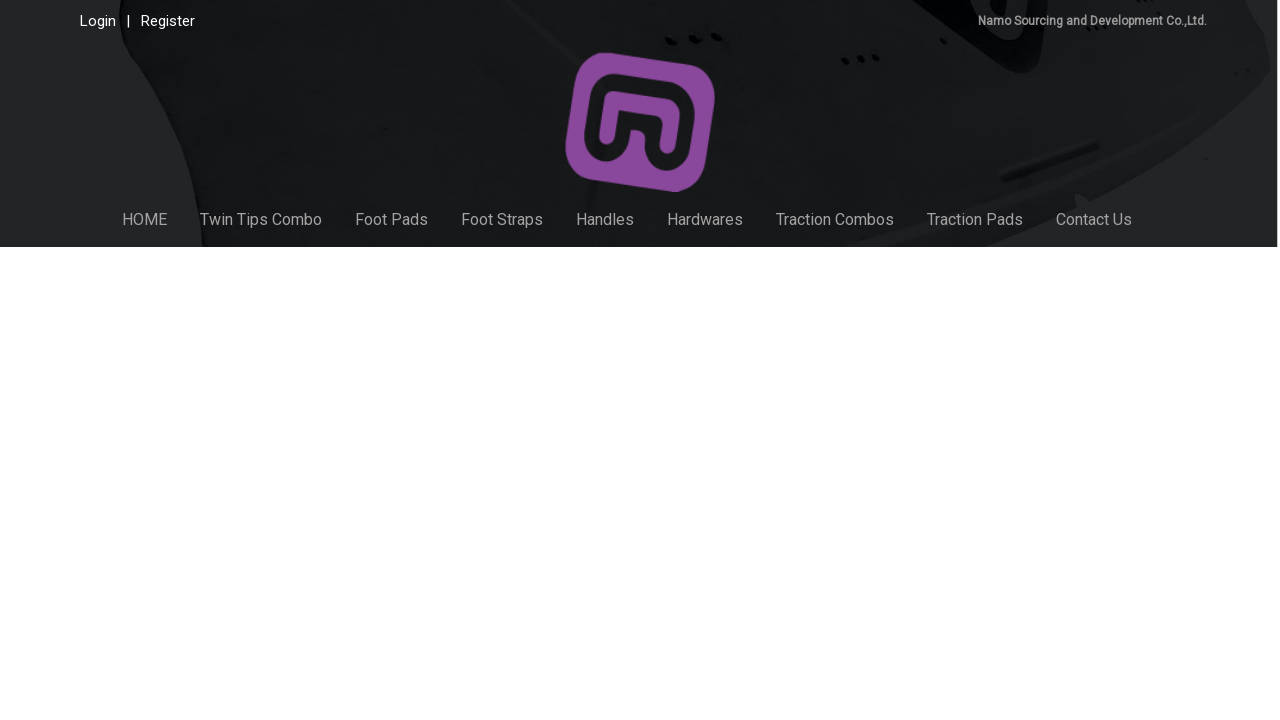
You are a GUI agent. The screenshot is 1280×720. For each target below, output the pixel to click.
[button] (1167, 220)
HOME (144, 219)
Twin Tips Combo (261, 219)
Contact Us (1094, 219)
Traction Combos (835, 219)
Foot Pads (391, 219)
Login (98, 21)
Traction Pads (975, 219)
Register (168, 21)
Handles (605, 219)
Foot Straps (502, 219)
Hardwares (705, 219)
